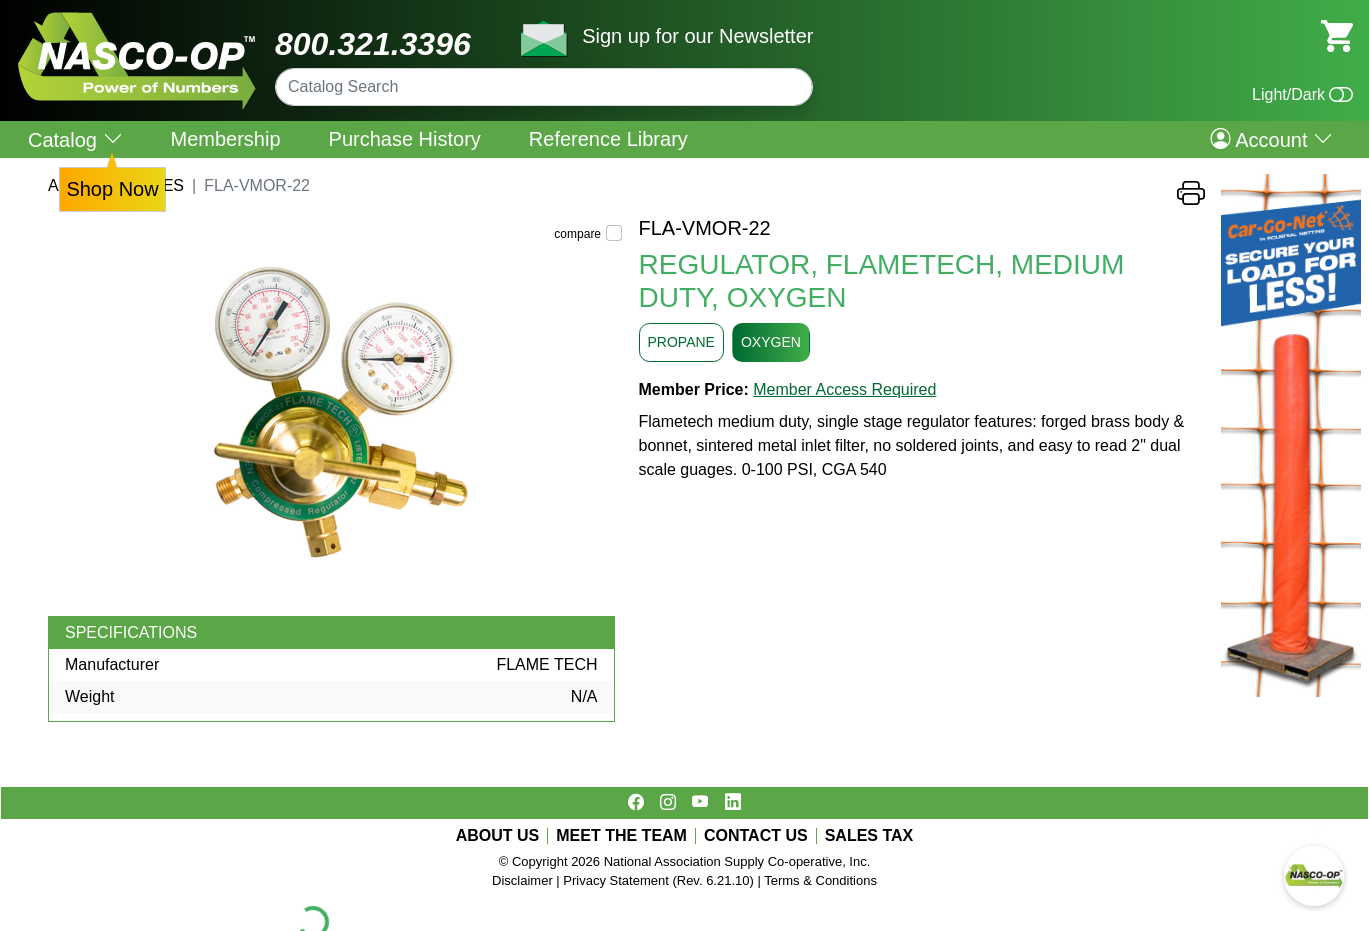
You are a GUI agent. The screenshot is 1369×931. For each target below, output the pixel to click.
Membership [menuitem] (226, 139)
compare (577, 234)
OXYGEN (771, 342)
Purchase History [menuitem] (405, 139)
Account (1271, 139)
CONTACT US (756, 836)
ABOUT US (498, 836)
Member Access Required (844, 389)
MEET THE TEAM (621, 836)
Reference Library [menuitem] (608, 139)
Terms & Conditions (820, 880)
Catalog (75, 139)
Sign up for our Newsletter (697, 36)
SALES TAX (869, 836)
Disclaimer (522, 880)
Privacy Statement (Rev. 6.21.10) (658, 880)
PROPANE (681, 342)
